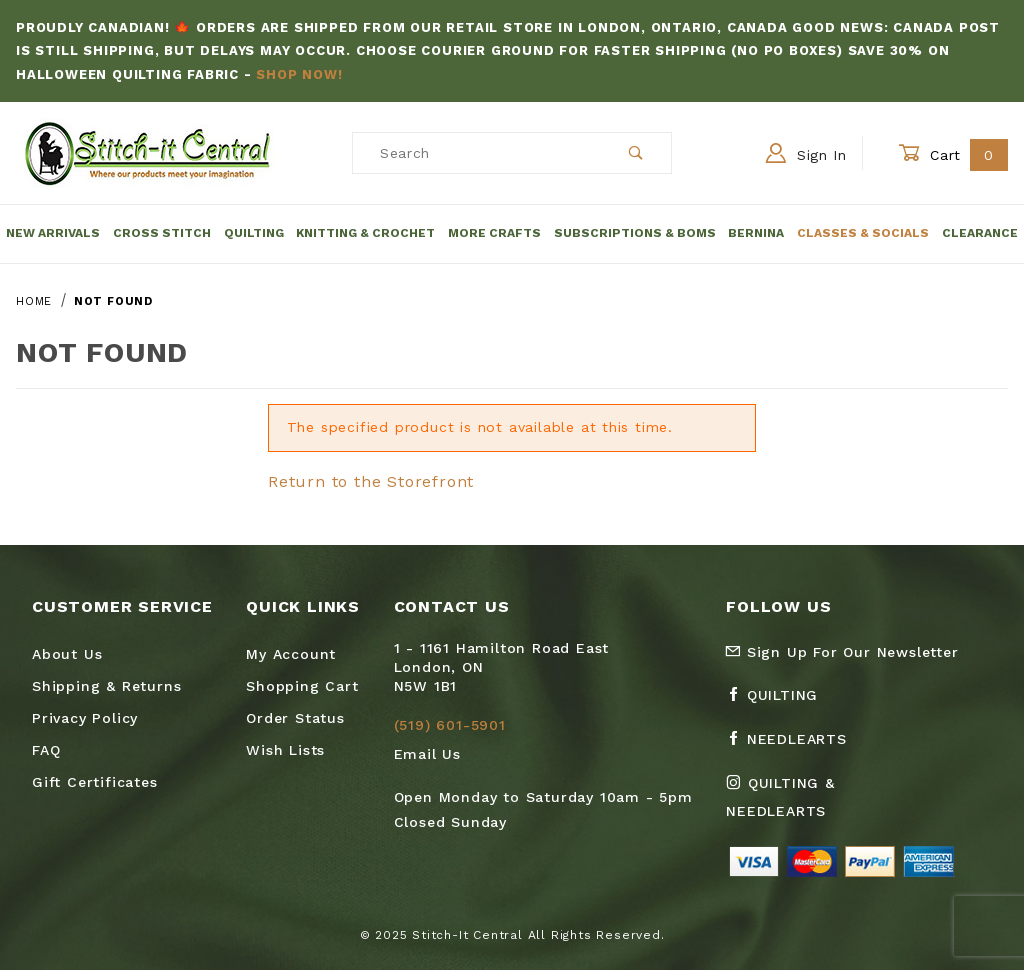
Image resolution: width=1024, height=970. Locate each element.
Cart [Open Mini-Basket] (953, 154)
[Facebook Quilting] (780, 703)
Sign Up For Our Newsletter (842, 652)
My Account (291, 654)
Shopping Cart (302, 686)
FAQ (46, 750)
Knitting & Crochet (365, 233)
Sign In (806, 153)
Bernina (756, 233)
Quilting (254, 233)
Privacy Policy (85, 718)
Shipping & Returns (106, 686)
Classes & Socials (863, 233)
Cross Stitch (162, 233)
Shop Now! (299, 74)
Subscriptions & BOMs (635, 233)
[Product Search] (477, 153)
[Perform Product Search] (636, 153)
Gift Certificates (95, 782)
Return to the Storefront (371, 481)
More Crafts (494, 233)
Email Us (427, 754)
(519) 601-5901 (450, 725)
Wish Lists (285, 750)
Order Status (295, 718)
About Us (67, 654)
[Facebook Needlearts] (794, 747)
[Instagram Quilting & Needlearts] (821, 805)
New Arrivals (53, 233)
